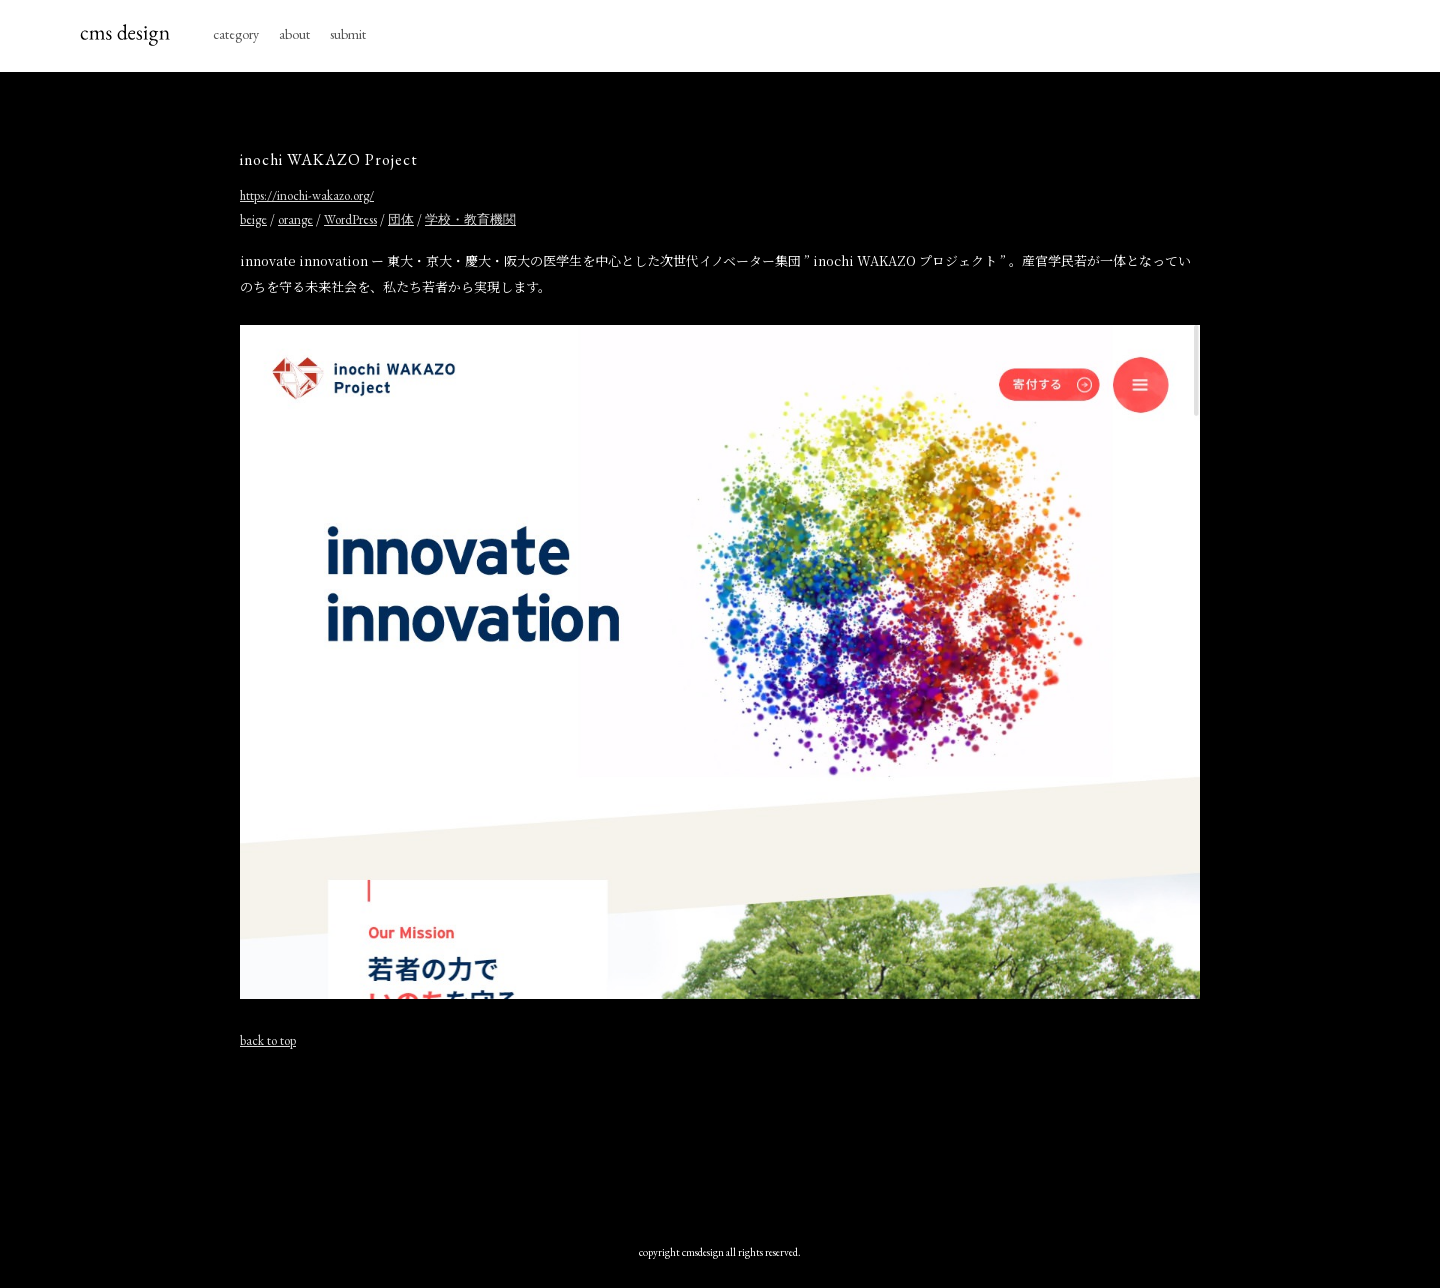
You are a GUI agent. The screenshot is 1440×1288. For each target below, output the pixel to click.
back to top (268, 1040)
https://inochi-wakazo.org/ (307, 195)
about (294, 34)
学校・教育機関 (470, 219)
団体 (401, 219)
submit (348, 34)
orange (295, 219)
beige (253, 219)
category (236, 34)
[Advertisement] (720, 1137)
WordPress (350, 219)
